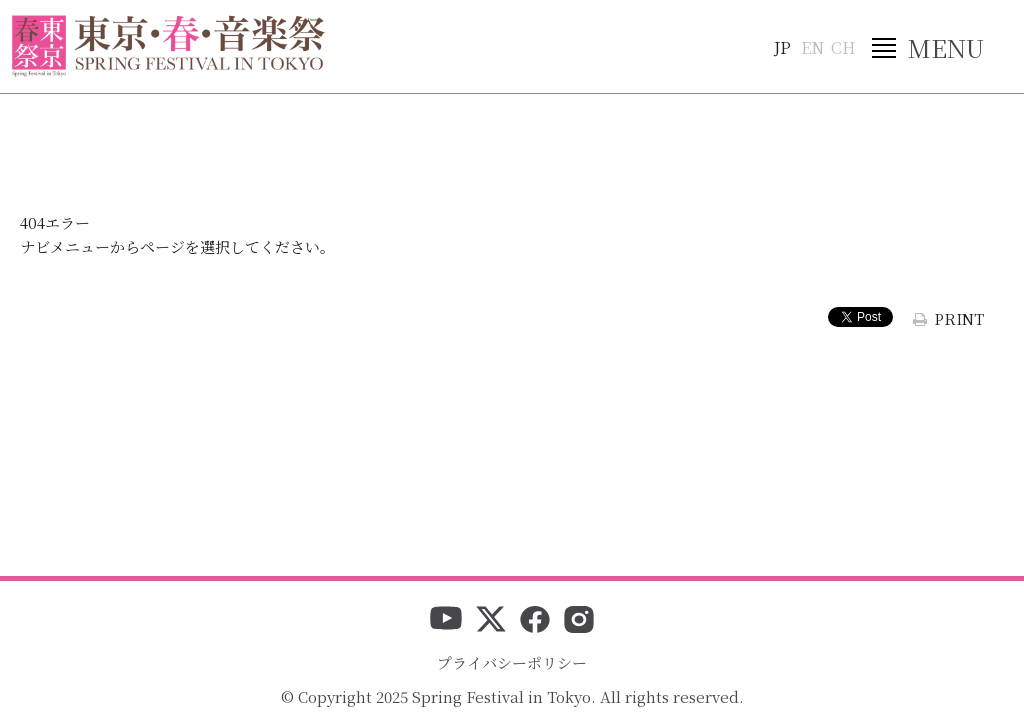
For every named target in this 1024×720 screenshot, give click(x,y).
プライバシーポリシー (512, 662)
